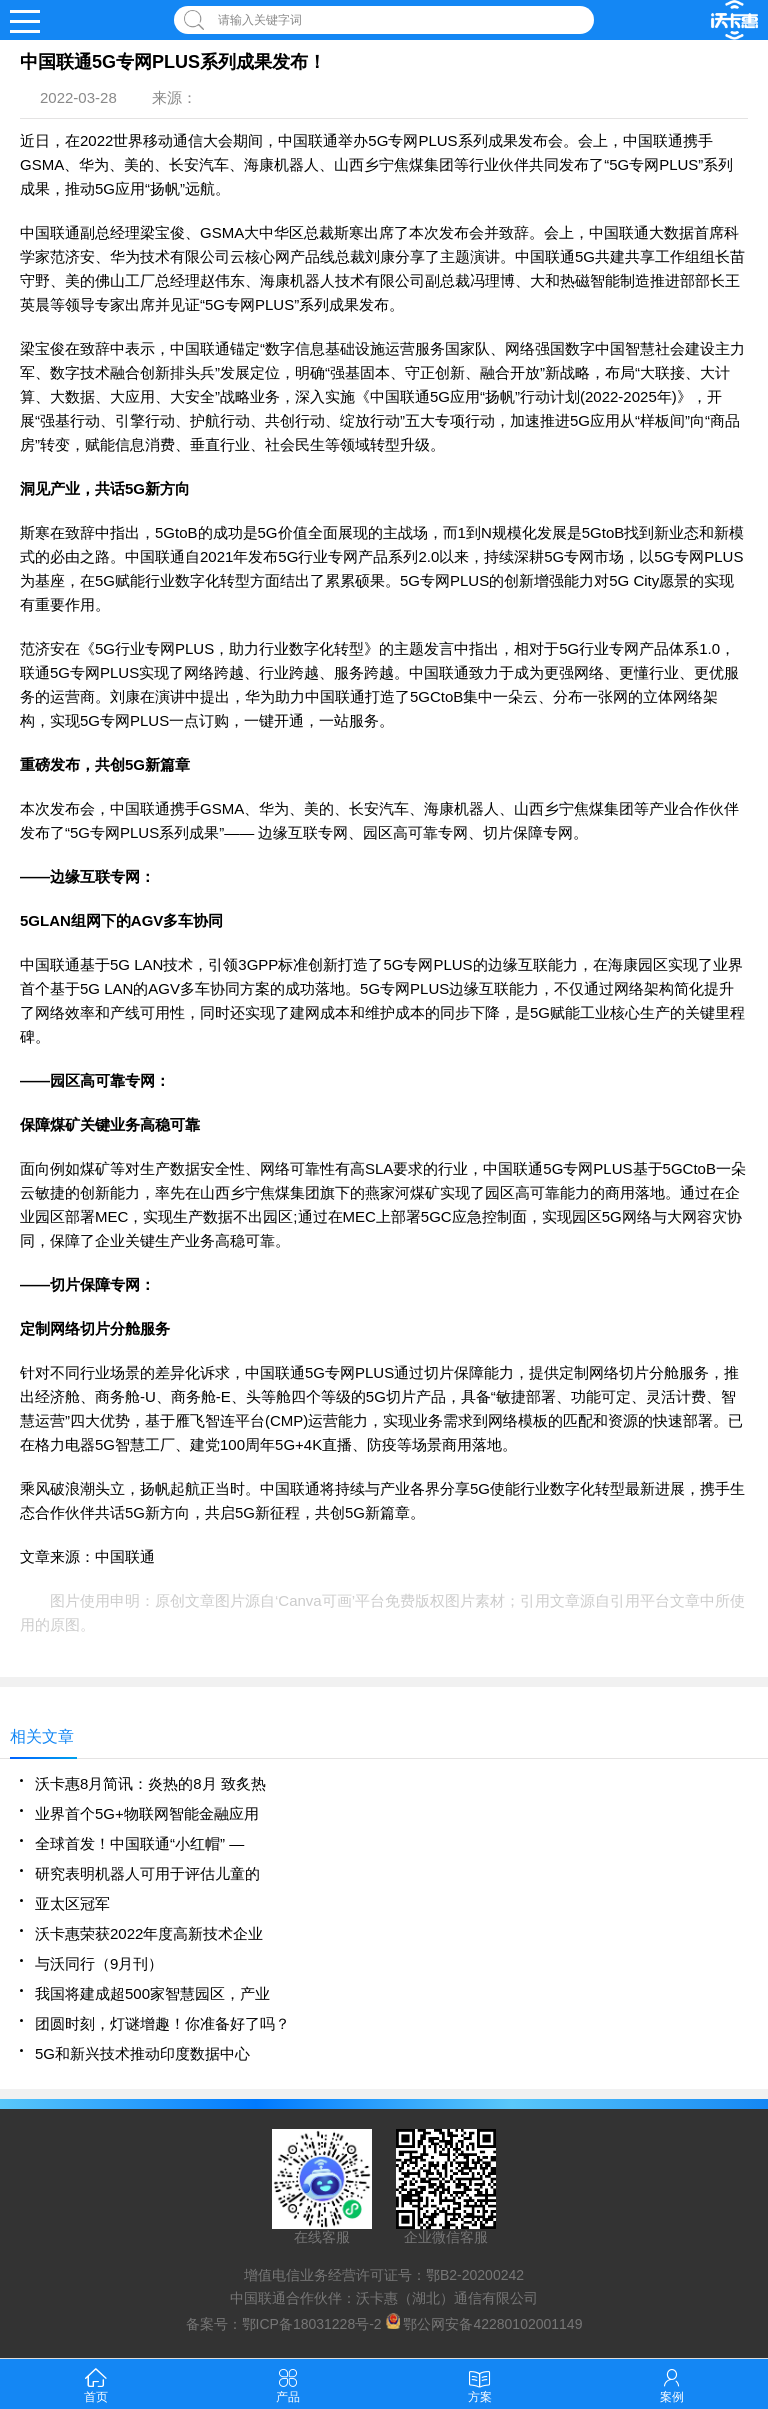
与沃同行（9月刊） (99, 1963)
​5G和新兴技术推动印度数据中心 (142, 2053)
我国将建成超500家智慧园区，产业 (152, 1993)
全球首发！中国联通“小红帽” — (139, 1843)
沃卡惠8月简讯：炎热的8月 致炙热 (150, 1783)
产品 (288, 2383)
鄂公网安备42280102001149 (492, 2324)
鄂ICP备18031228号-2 (312, 2324)
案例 (672, 2383)
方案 (480, 2383)
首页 (96, 2383)
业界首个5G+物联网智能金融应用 (147, 1813)
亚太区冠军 (72, 1903)
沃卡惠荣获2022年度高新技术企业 (149, 1933)
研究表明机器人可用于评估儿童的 (147, 1873)
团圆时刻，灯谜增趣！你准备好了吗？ (162, 2023)
